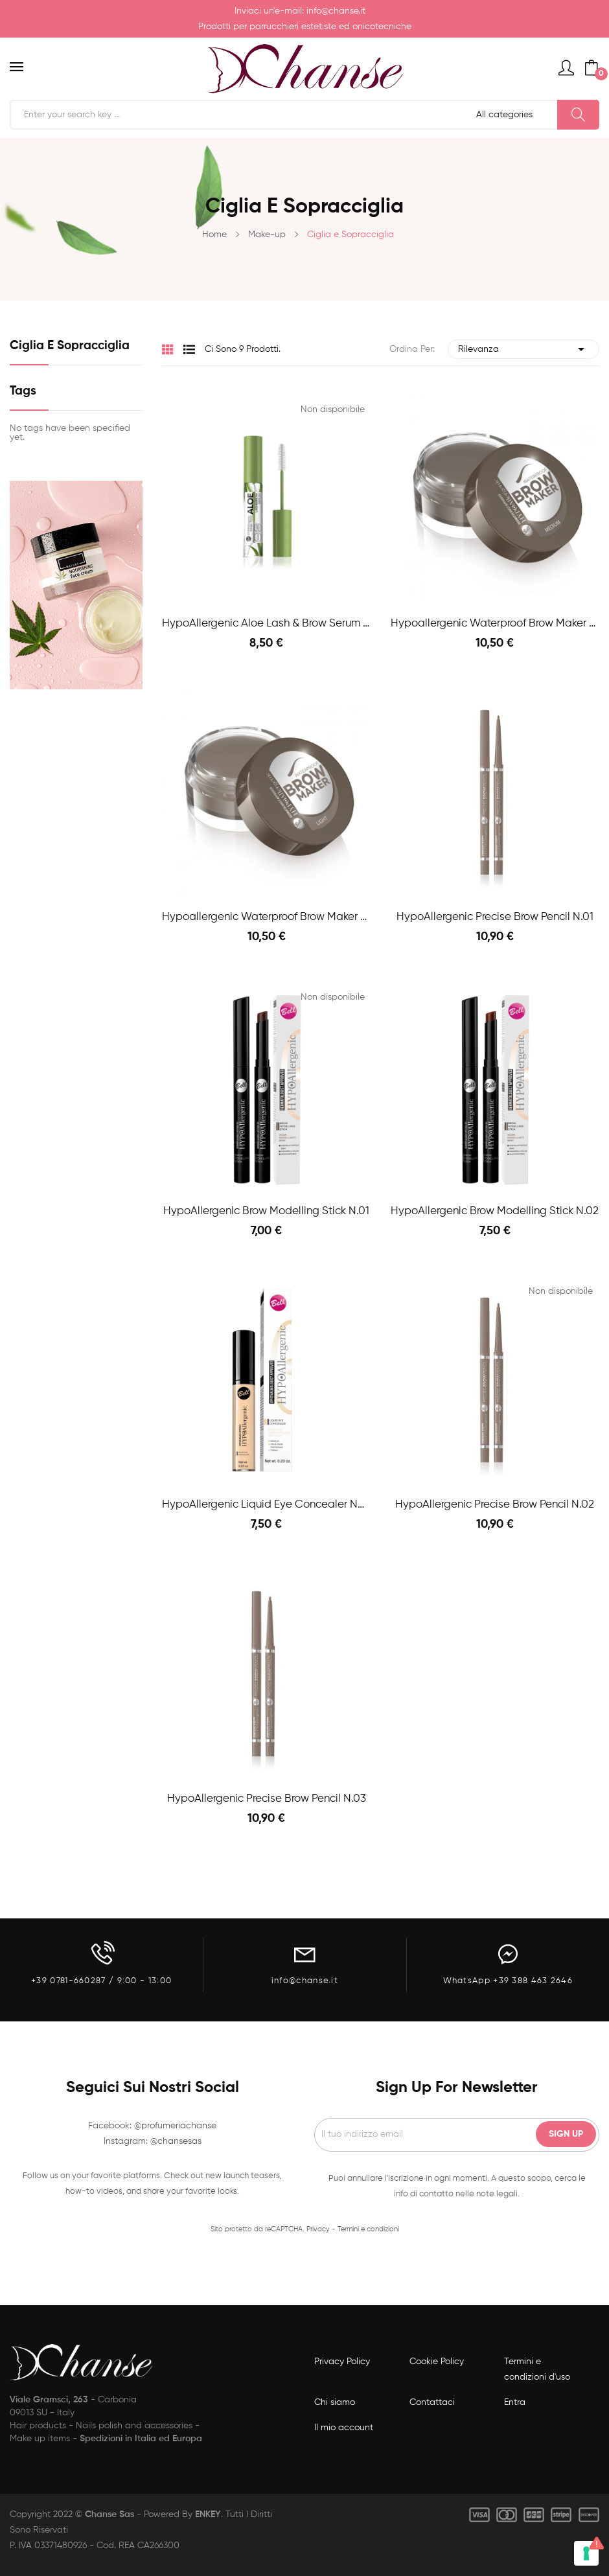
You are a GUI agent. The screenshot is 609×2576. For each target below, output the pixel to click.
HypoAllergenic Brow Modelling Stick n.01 (266, 1211)
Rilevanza (523, 349)
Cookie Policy (436, 2361)
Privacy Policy (342, 2361)
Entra (514, 2402)
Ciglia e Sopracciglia (70, 345)
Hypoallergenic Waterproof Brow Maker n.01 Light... (266, 917)
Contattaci (432, 2402)
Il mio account (343, 2427)
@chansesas (175, 2141)
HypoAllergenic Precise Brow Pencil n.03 (266, 1798)
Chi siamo (334, 2402)
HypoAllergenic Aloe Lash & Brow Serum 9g (266, 623)
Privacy (318, 2229)
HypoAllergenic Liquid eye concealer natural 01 (266, 1504)
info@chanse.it (335, 11)
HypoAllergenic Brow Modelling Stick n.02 (495, 1211)
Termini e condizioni (368, 2229)
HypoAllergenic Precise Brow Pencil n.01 (494, 917)
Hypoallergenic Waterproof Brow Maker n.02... (495, 623)
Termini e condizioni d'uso (537, 2369)
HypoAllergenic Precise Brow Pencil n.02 (494, 1504)
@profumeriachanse (175, 2125)
